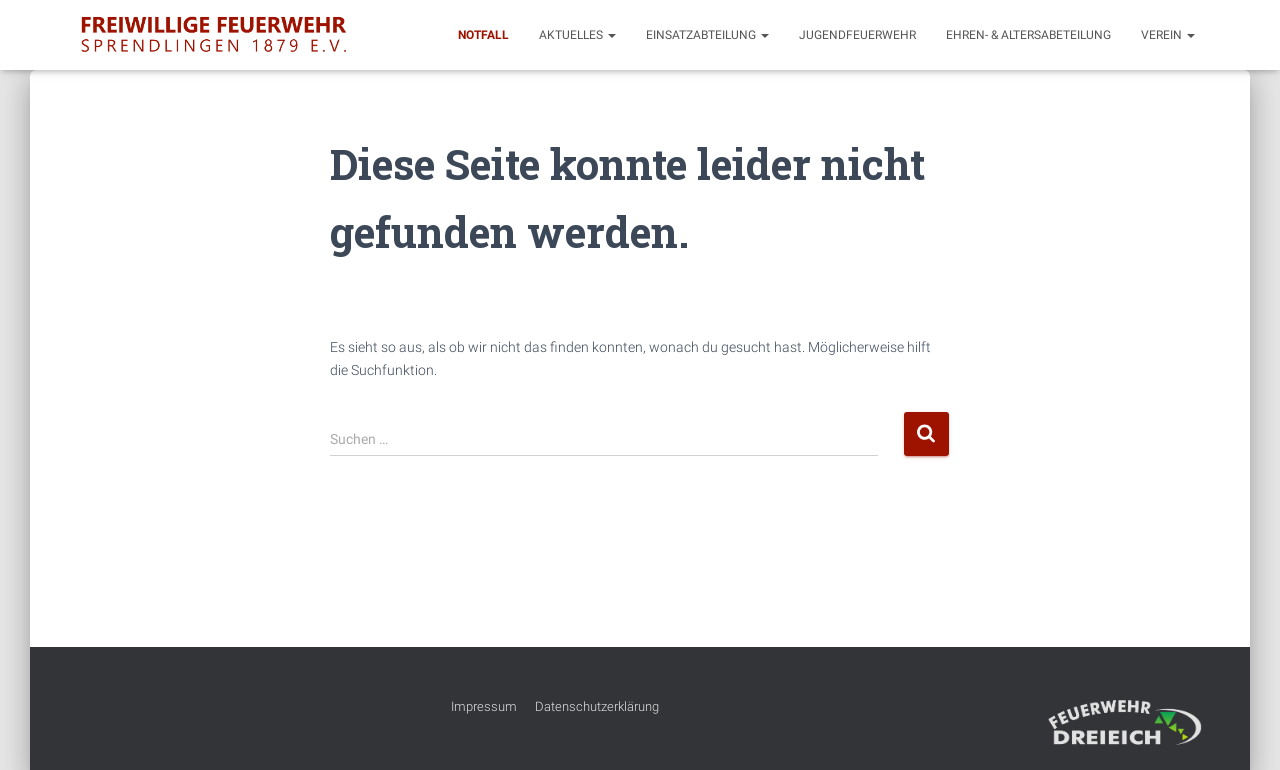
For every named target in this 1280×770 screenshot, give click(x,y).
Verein (1168, 35)
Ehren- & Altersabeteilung (1028, 35)
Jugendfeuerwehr (857, 35)
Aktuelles (577, 35)
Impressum (484, 706)
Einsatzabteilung (707, 35)
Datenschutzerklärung (597, 706)
